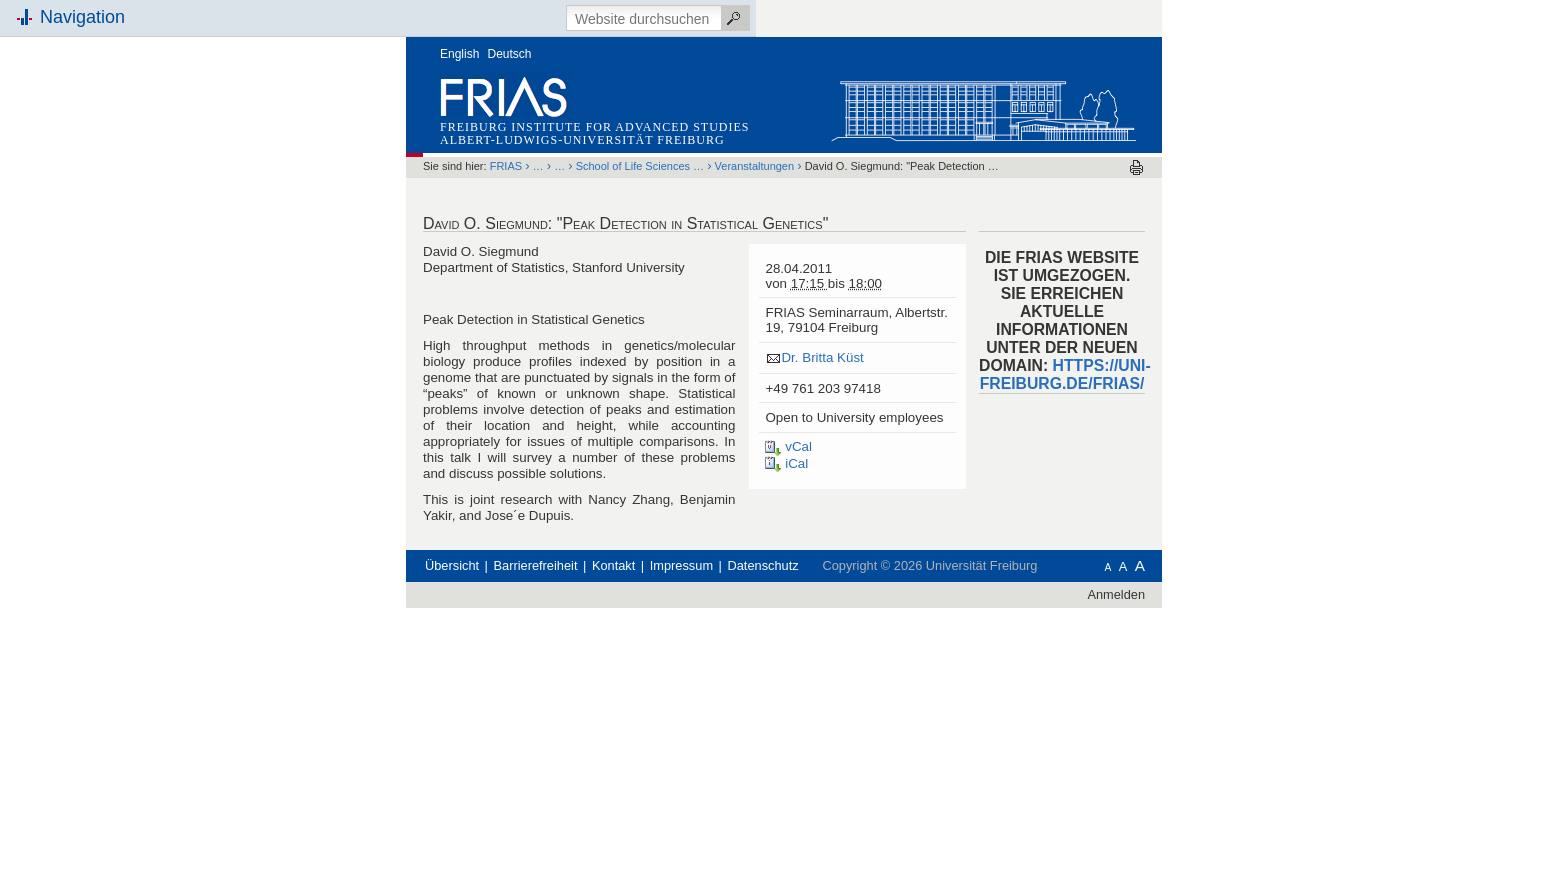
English (459, 54)
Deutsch (510, 54)
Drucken (1136, 167)
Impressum (681, 565)
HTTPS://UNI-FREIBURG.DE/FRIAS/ (1065, 374)
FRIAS (506, 166)
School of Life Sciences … (640, 166)
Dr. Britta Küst (822, 357)
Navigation (82, 17)
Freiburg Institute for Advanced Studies (594, 127)
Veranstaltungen (755, 166)
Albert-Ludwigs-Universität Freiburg (582, 140)
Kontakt (613, 565)
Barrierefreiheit (536, 565)
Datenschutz (763, 565)
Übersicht (452, 565)
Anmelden (1116, 594)
